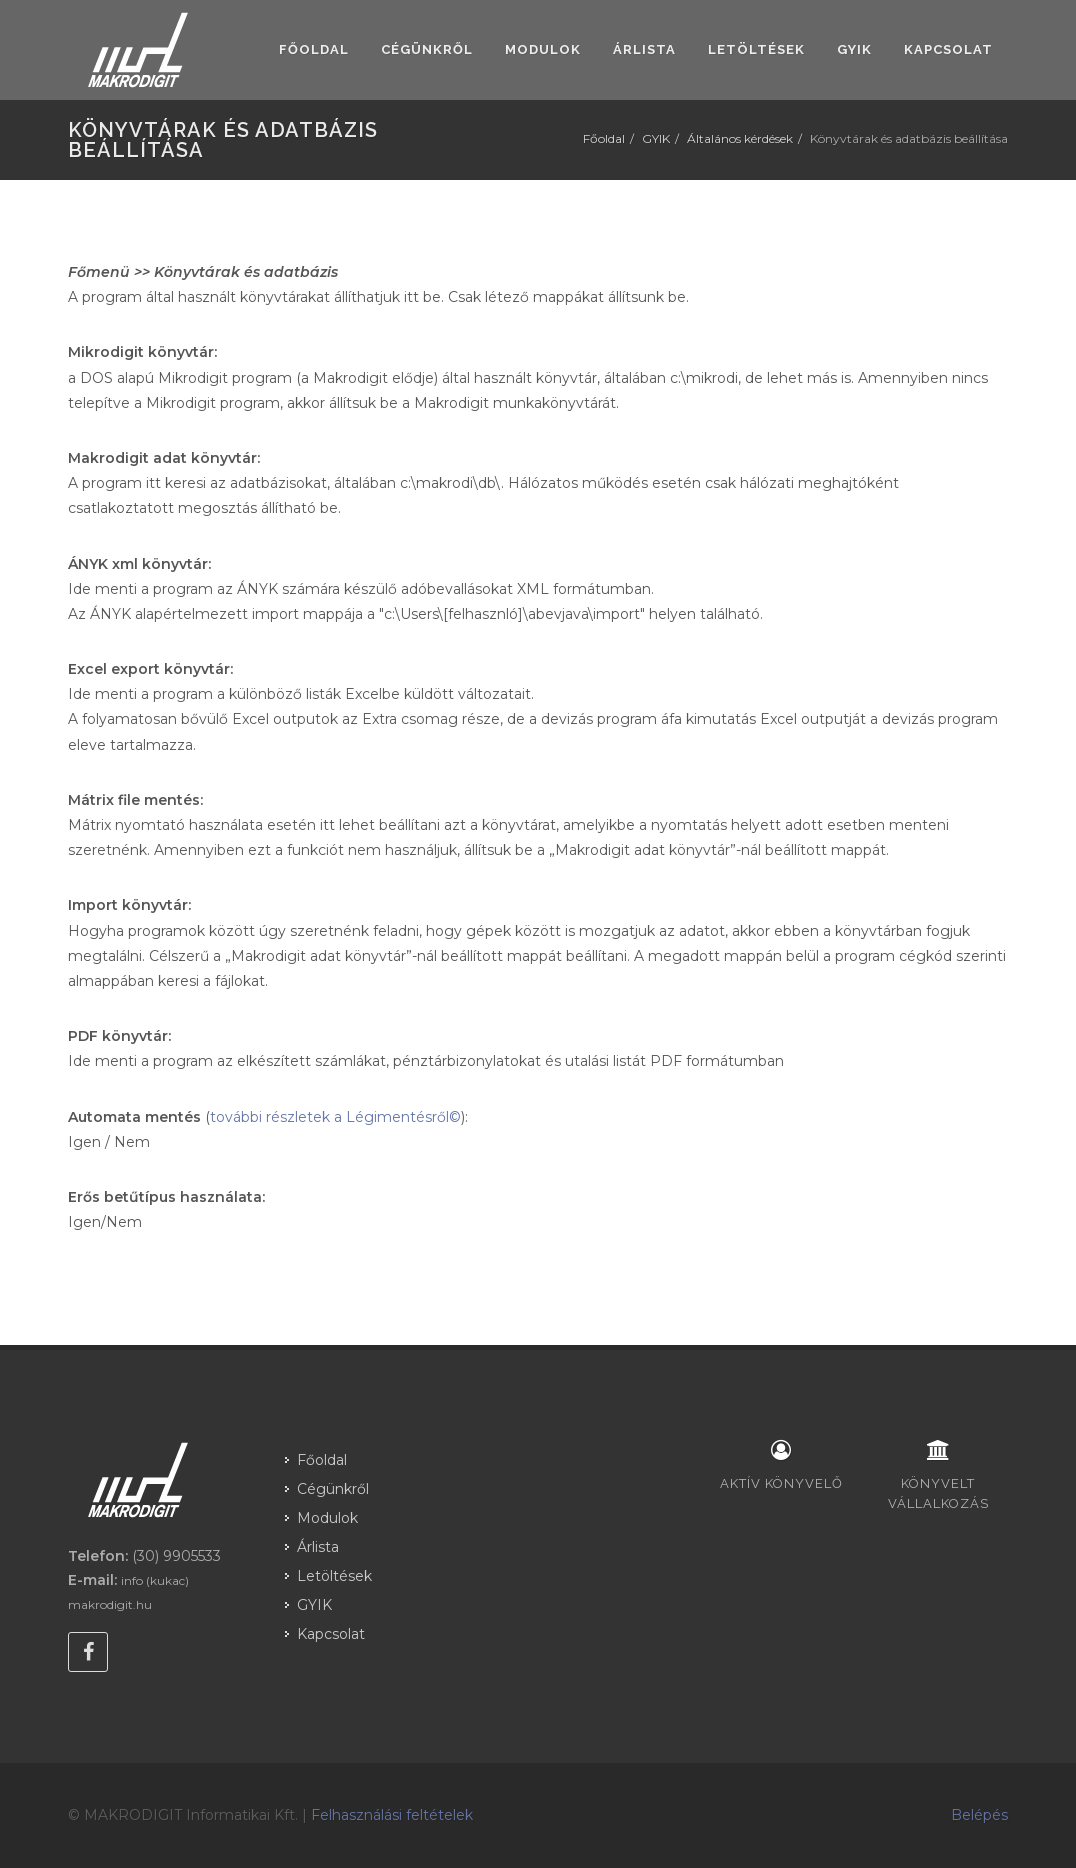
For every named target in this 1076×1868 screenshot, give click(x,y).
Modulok (327, 1518)
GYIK (656, 138)
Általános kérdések (740, 138)
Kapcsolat (331, 1634)
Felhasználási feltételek (392, 1815)
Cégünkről (333, 1489)
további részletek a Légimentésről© (335, 1117)
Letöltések (334, 1576)
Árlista (318, 1547)
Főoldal (604, 138)
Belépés (979, 1815)
